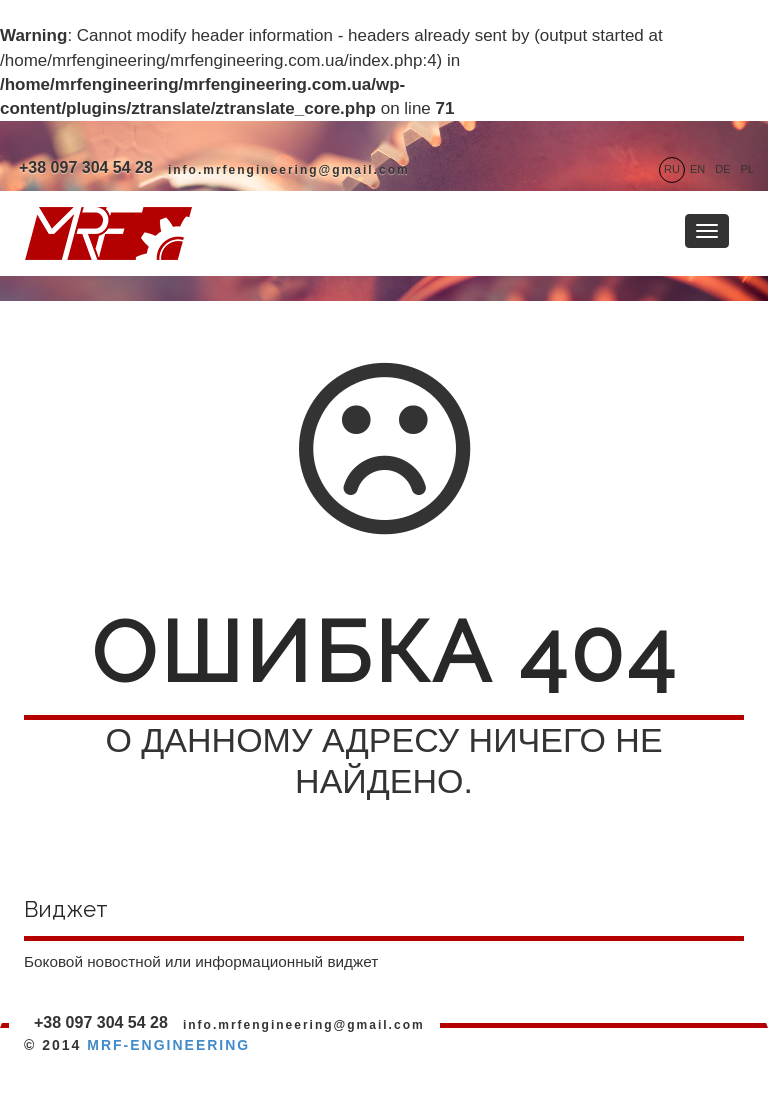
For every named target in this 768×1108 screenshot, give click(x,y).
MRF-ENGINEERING (168, 1045)
